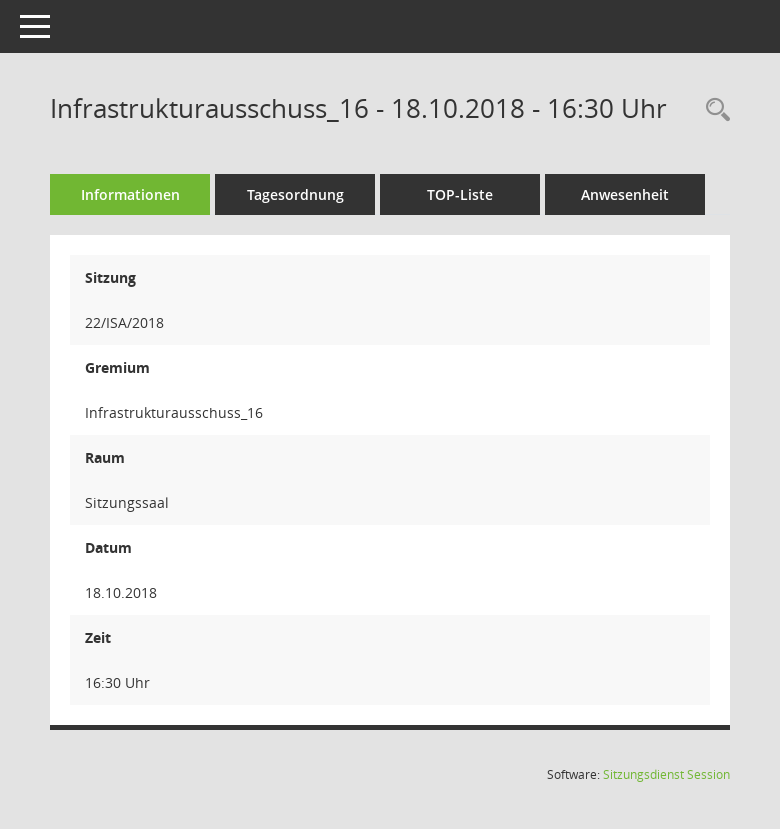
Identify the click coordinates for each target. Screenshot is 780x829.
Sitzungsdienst (666, 774)
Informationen (130, 194)
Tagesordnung (295, 194)
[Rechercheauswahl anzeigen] (713, 110)
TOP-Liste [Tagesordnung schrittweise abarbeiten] (460, 194)
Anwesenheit (625, 194)
